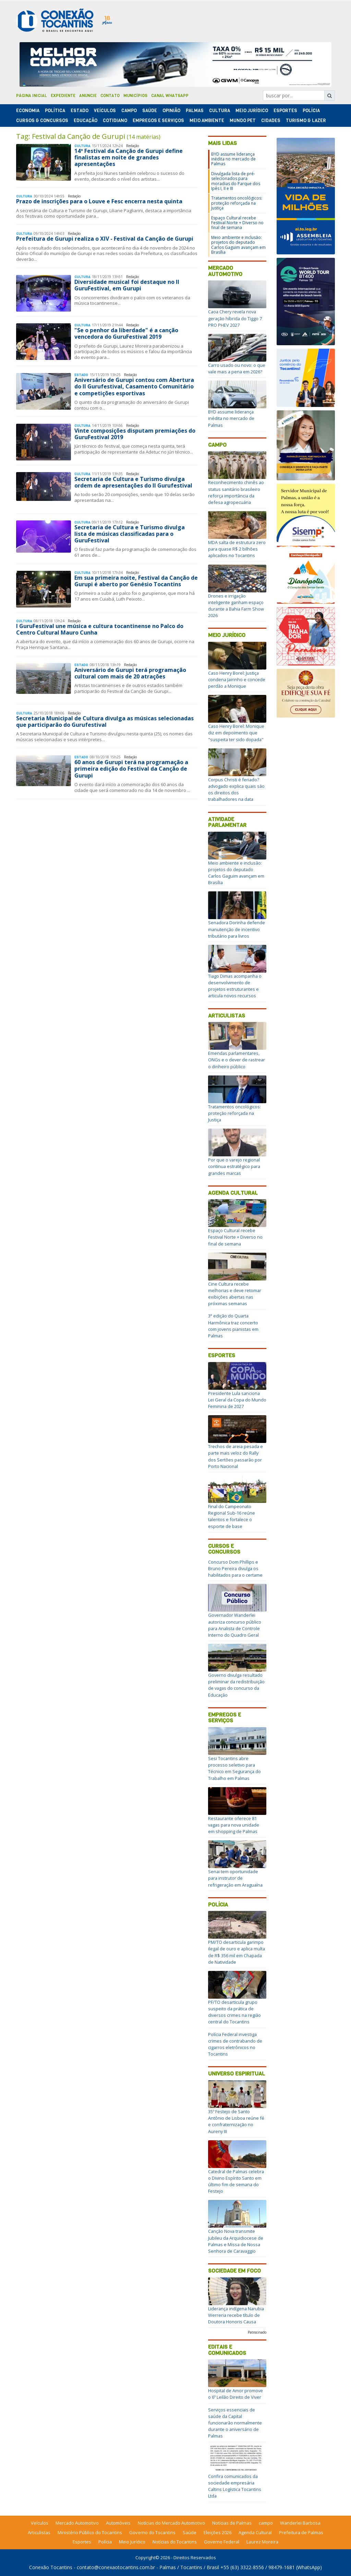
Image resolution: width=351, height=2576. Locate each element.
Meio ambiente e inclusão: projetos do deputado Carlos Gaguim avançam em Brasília (238, 244)
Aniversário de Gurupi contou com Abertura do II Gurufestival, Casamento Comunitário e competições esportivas (134, 386)
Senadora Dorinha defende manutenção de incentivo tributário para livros (236, 929)
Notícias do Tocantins (175, 2542)
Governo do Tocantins (152, 2532)
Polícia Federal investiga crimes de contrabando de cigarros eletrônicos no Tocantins (235, 2044)
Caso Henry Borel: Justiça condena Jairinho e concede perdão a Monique (236, 679)
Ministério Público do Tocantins (90, 2532)
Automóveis (118, 2523)
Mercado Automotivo (225, 271)
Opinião (171, 110)
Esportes (285, 110)
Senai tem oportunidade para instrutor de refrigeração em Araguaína (235, 1878)
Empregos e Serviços (158, 120)
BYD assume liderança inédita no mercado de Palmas (233, 159)
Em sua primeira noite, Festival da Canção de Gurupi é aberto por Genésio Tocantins (136, 581)
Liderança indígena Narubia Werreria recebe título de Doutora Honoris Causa (236, 2315)
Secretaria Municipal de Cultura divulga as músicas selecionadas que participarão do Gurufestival (105, 721)
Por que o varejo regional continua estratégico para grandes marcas (234, 1166)
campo (266, 2523)
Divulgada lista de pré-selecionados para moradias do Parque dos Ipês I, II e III (235, 181)
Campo (129, 110)
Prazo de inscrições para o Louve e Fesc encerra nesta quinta (99, 201)
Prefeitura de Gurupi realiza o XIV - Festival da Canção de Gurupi (104, 238)
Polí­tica (55, 110)
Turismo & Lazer (306, 120)
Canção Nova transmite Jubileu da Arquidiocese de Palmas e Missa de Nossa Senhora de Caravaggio (235, 2241)
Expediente (63, 95)
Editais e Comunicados (227, 2350)
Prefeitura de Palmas (301, 2532)
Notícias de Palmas (232, 2523)
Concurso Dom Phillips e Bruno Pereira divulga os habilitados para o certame (235, 1568)
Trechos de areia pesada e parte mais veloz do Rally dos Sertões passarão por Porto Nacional (235, 1456)
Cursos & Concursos (42, 120)
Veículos (105, 110)
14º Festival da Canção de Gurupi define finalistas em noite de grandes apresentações (128, 157)
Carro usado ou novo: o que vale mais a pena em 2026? (236, 368)
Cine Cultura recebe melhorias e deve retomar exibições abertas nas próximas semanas (234, 1294)
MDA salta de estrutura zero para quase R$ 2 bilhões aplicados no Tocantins (237, 548)
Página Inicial (31, 95)
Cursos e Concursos (224, 1549)
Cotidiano (115, 120)
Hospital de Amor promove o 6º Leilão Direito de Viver (235, 2393)
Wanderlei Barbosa (300, 2523)
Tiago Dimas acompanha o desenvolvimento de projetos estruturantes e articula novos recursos (235, 986)
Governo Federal (221, 2542)
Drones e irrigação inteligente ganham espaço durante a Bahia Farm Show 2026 (236, 606)
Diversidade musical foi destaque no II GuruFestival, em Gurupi (126, 285)
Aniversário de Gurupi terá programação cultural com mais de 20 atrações (130, 673)
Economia (27, 110)
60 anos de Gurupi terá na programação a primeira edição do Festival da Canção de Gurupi (131, 768)
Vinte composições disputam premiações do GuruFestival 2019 (134, 434)
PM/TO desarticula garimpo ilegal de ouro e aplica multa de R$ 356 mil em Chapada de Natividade (236, 1952)
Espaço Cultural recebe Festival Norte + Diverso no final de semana (237, 223)
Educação (85, 120)
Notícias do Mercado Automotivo (171, 2523)
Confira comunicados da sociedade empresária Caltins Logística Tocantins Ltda (234, 2486)
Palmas (195, 110)
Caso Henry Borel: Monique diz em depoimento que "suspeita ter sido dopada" (236, 732)
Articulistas (226, 1015)
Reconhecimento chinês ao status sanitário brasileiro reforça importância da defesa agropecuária (236, 492)
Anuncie (88, 95)
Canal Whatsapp (170, 95)
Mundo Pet (243, 120)
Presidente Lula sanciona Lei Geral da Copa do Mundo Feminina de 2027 (237, 1399)
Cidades (270, 120)
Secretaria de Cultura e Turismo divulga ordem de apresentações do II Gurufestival (133, 482)
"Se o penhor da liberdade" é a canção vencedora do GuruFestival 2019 (126, 333)
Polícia (218, 1904)
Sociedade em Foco (234, 2270)
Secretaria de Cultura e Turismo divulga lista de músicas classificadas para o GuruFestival (129, 533)
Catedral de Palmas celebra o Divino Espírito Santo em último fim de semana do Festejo (236, 2181)
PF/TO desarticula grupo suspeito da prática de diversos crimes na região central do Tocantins (234, 2012)
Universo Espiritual (236, 2073)
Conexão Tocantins (50, 2567)
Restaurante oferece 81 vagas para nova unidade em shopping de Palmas (233, 1824)
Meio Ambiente (207, 120)
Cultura (219, 110)
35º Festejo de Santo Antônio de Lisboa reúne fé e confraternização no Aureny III (236, 2121)
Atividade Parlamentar (227, 822)
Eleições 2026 (217, 2532)
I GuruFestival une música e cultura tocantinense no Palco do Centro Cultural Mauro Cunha (99, 629)
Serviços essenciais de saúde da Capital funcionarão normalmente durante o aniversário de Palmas (235, 2423)
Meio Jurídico (251, 110)
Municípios (135, 95)
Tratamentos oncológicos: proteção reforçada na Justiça (236, 203)
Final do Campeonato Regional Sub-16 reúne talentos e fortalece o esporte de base (231, 1516)
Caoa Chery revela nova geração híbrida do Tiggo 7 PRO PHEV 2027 (235, 318)
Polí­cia (311, 110)
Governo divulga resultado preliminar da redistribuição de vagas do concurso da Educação (236, 1685)
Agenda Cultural (233, 1192)
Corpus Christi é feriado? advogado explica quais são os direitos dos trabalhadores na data (236, 790)
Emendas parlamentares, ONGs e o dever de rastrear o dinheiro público (236, 1059)
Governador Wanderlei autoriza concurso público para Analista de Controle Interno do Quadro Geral (234, 1625)
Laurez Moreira (262, 2542)
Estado (79, 110)
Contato (110, 95)
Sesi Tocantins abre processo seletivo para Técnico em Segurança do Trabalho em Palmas (234, 1768)
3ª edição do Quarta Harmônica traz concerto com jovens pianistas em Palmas (233, 1326)
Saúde (149, 110)
